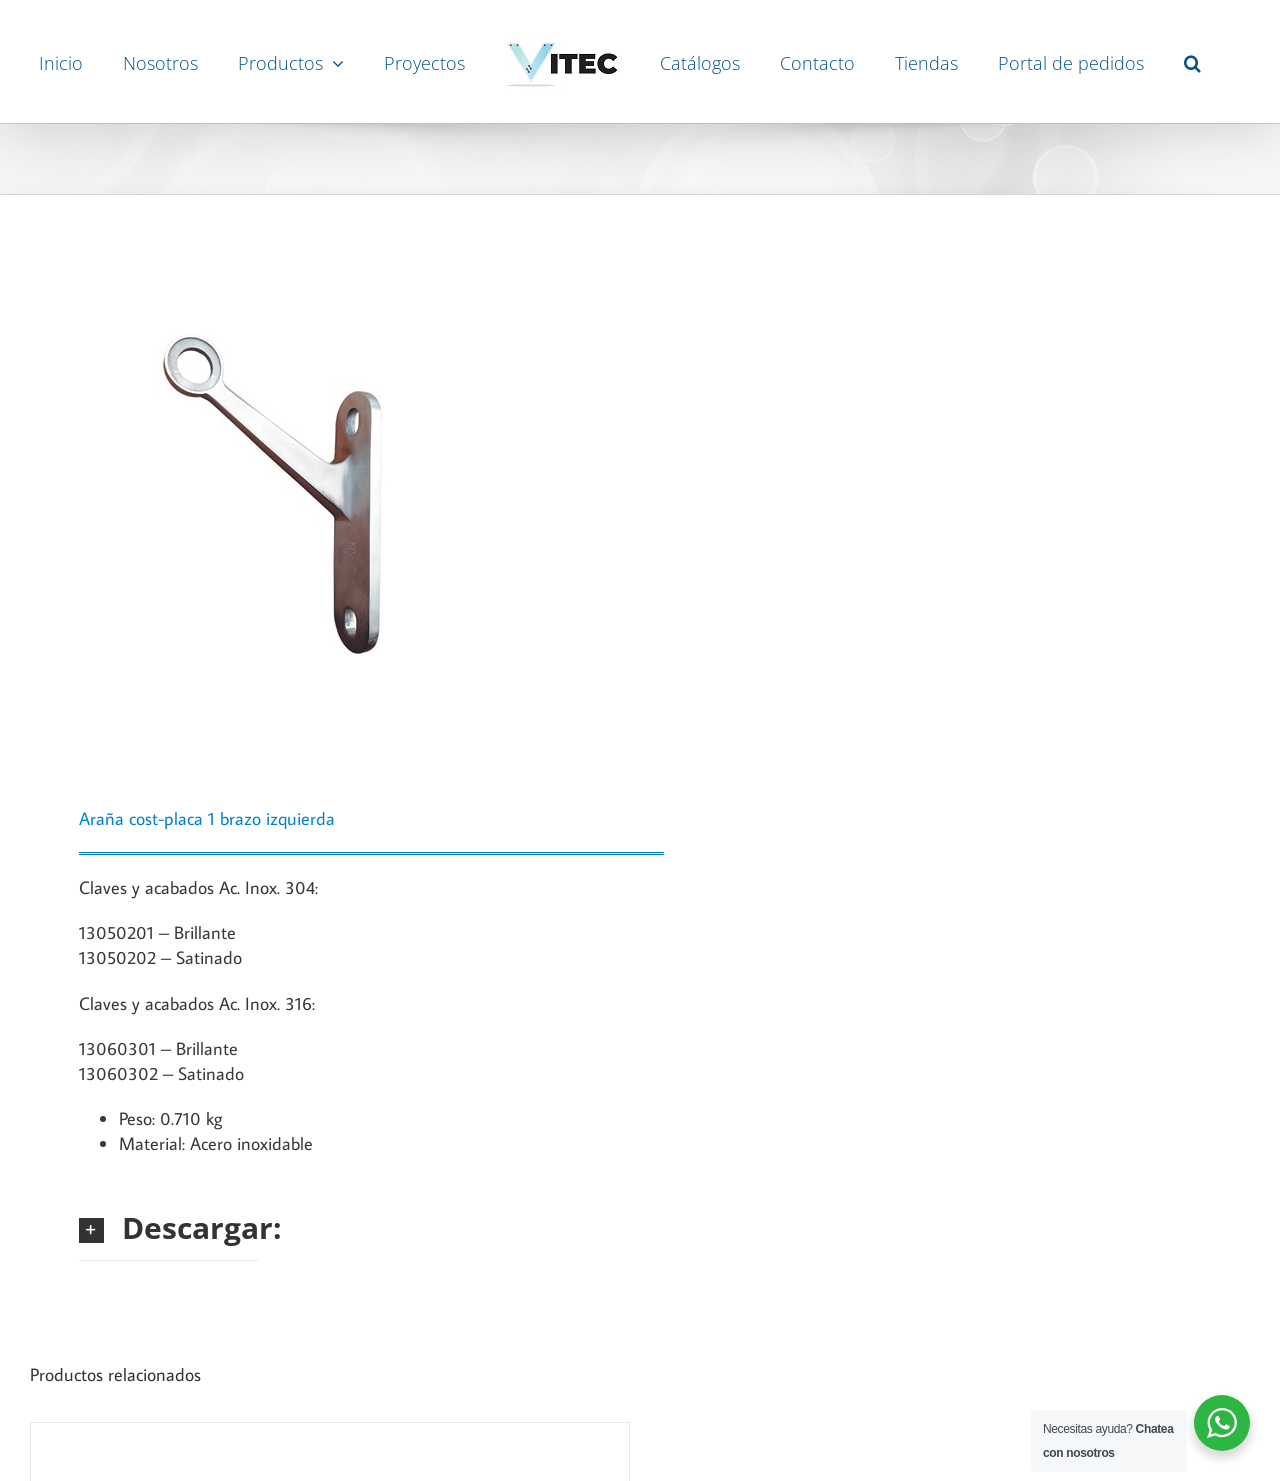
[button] (1192, 62)
